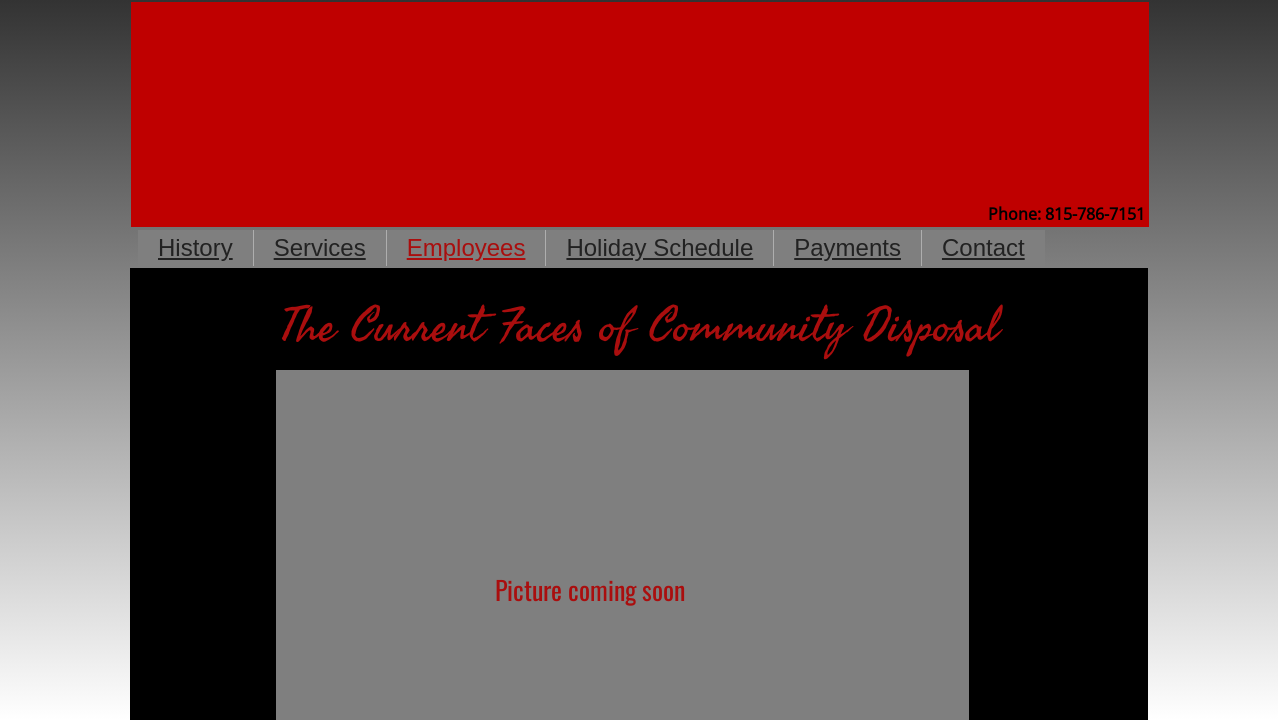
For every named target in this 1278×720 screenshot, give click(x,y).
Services (320, 247)
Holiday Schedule (659, 247)
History (195, 247)
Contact (983, 247)
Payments (847, 247)
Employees (466, 247)
